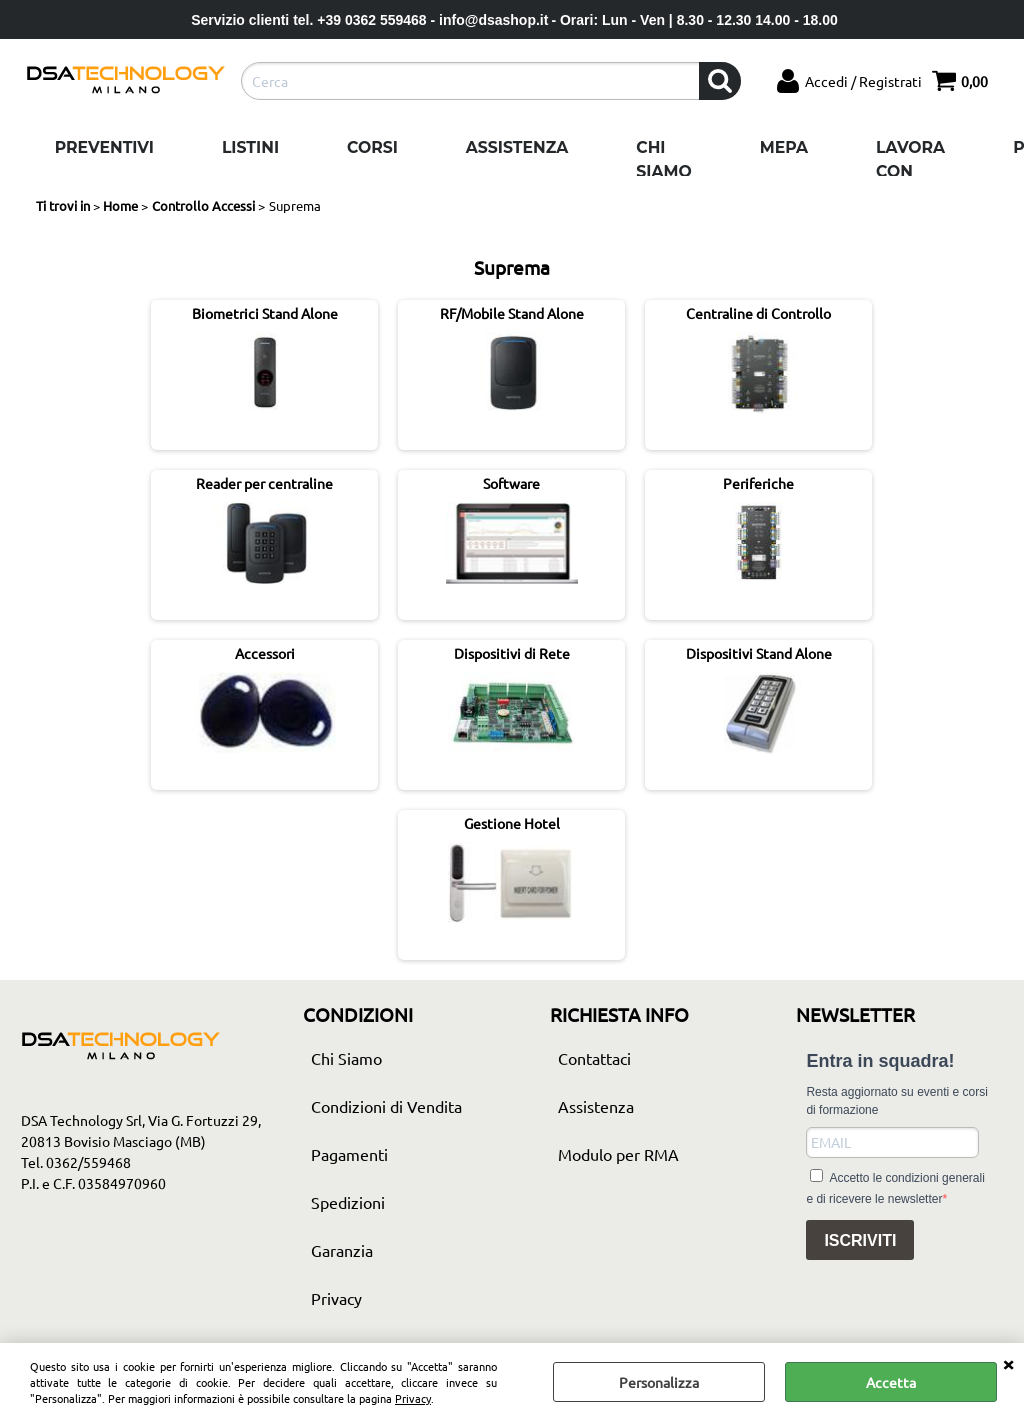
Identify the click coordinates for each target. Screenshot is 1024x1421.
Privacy (413, 1398)
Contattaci (594, 1058)
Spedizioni (348, 1202)
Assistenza (517, 147)
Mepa (784, 147)
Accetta (891, 1382)
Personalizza (659, 1382)
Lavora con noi (910, 171)
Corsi (372, 147)
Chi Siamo (663, 159)
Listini (250, 147)
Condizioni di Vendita (386, 1106)
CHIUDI (1008, 1363)
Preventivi (104, 147)
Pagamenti (349, 1154)
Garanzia (342, 1250)
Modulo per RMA (618, 1154)
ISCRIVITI (860, 1240)
